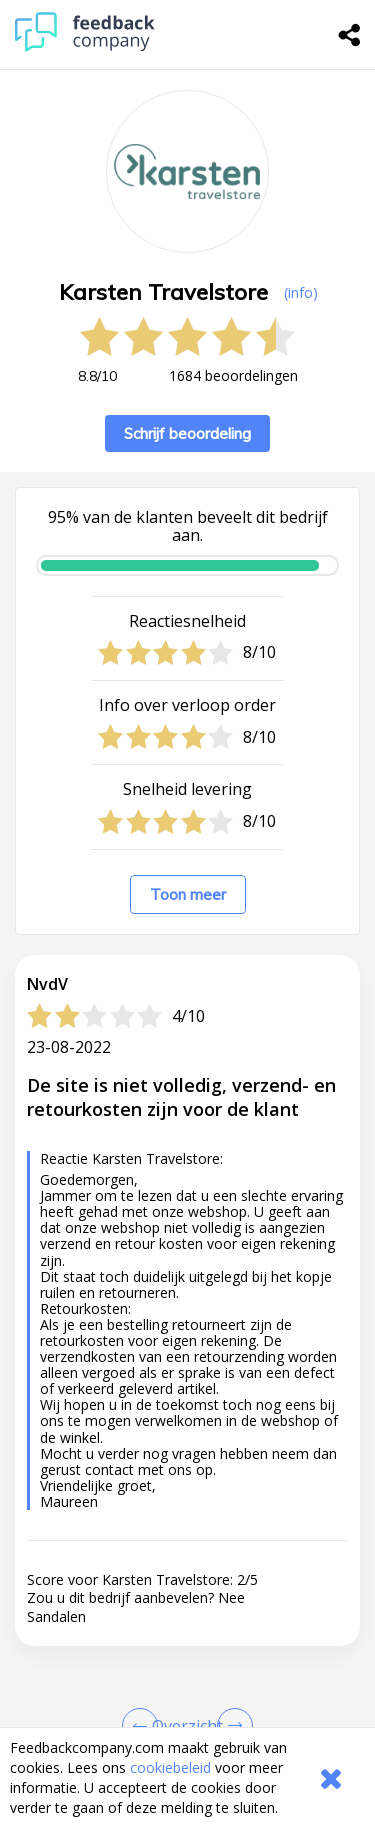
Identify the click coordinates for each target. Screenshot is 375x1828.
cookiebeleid (170, 1767)
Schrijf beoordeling (187, 433)
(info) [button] (301, 292)
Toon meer (188, 894)
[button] (187, 1529)
